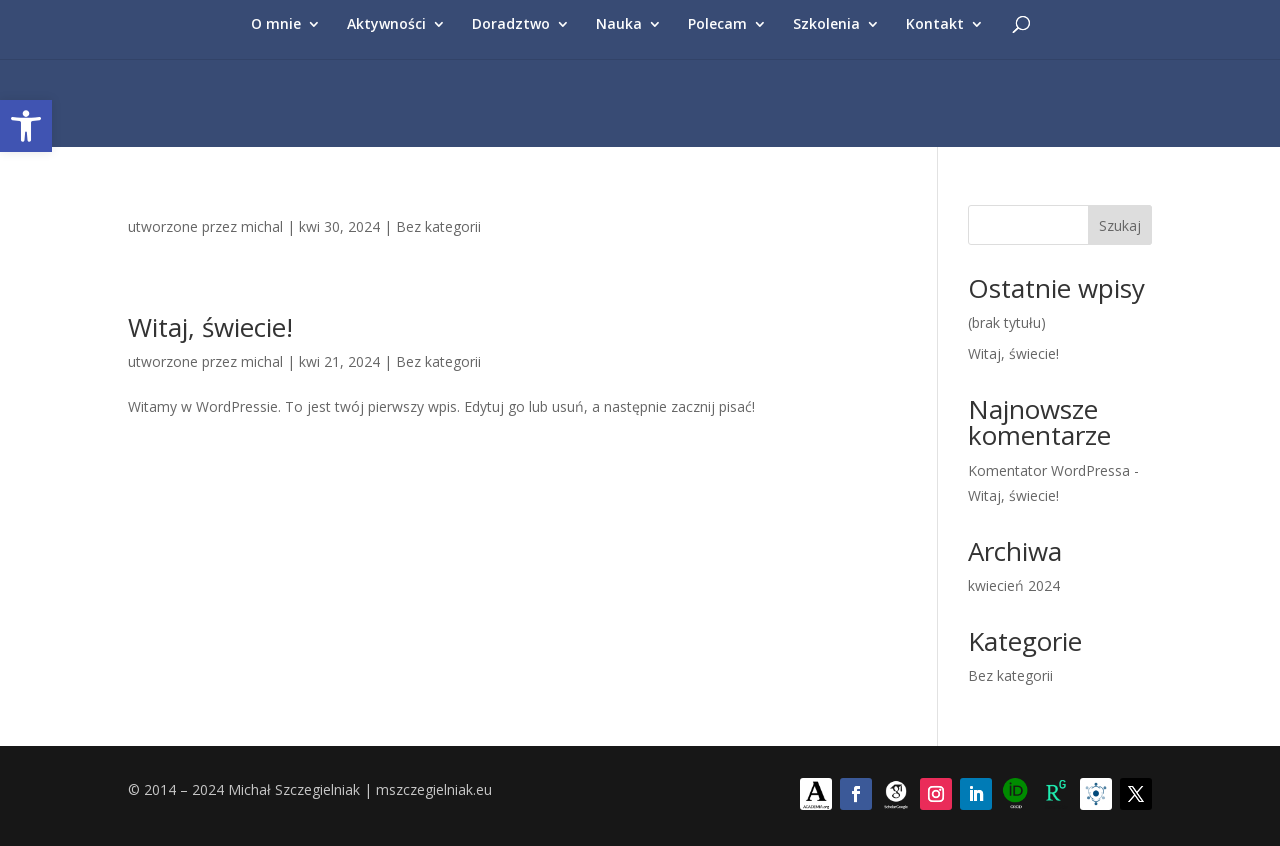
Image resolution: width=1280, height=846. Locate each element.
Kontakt (935, 25)
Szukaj (1120, 225)
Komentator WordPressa (1049, 470)
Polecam (717, 25)
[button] (26, 126)
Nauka (619, 25)
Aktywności (386, 25)
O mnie (276, 25)
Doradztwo (511, 25)
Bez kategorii (438, 226)
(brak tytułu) (1007, 322)
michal (262, 226)
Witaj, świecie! (210, 327)
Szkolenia (826, 25)
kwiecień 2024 (1014, 585)
